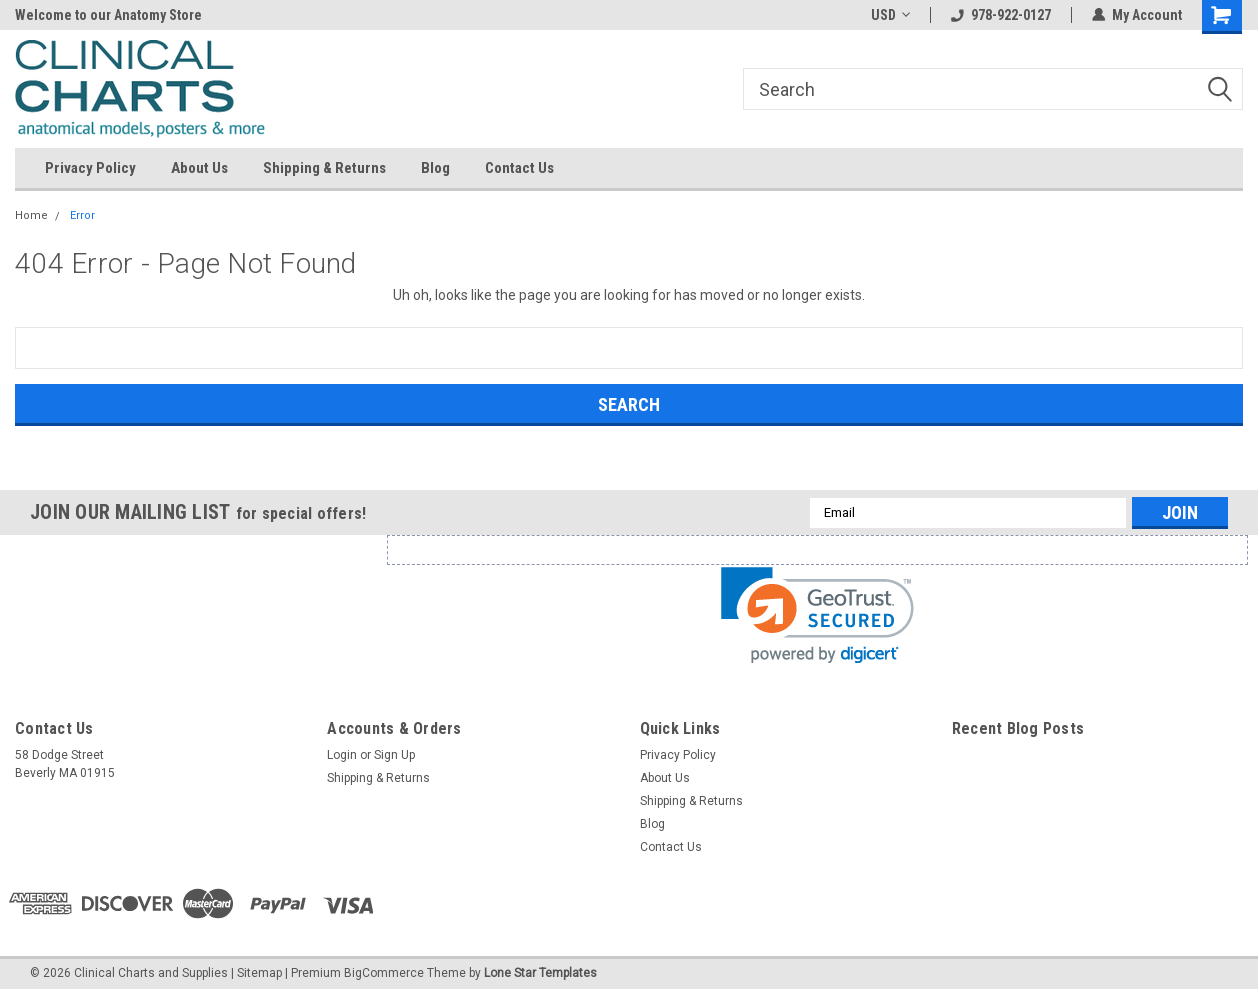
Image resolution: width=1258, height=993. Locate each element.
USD (890, 15)
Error (82, 215)
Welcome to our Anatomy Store (108, 15)
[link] (817, 615)
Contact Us (519, 168)
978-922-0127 (1001, 15)
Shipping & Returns (324, 168)
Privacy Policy (90, 168)
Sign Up (394, 755)
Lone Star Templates (540, 973)
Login (342, 755)
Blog (435, 168)
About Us (199, 168)
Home (31, 215)
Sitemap (259, 973)
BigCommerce (384, 973)
